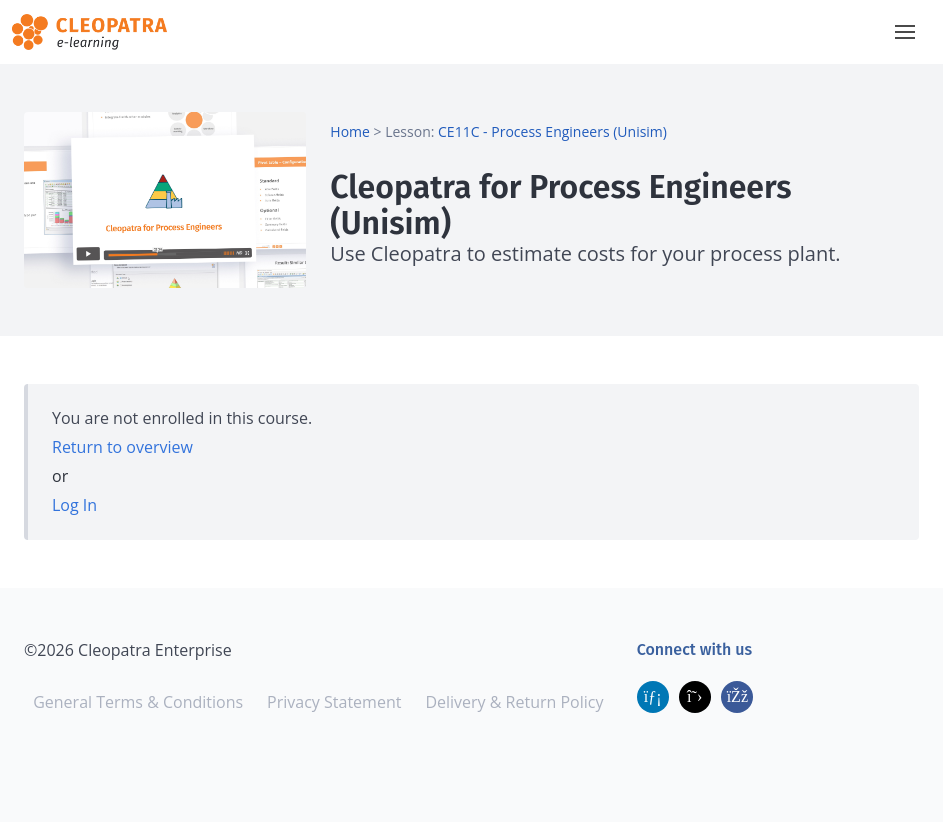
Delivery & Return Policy (514, 702)
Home (350, 131)
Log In (74, 505)
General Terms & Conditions (138, 702)
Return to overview (122, 447)
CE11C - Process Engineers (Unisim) (552, 131)
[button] (905, 32)
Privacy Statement (334, 702)
